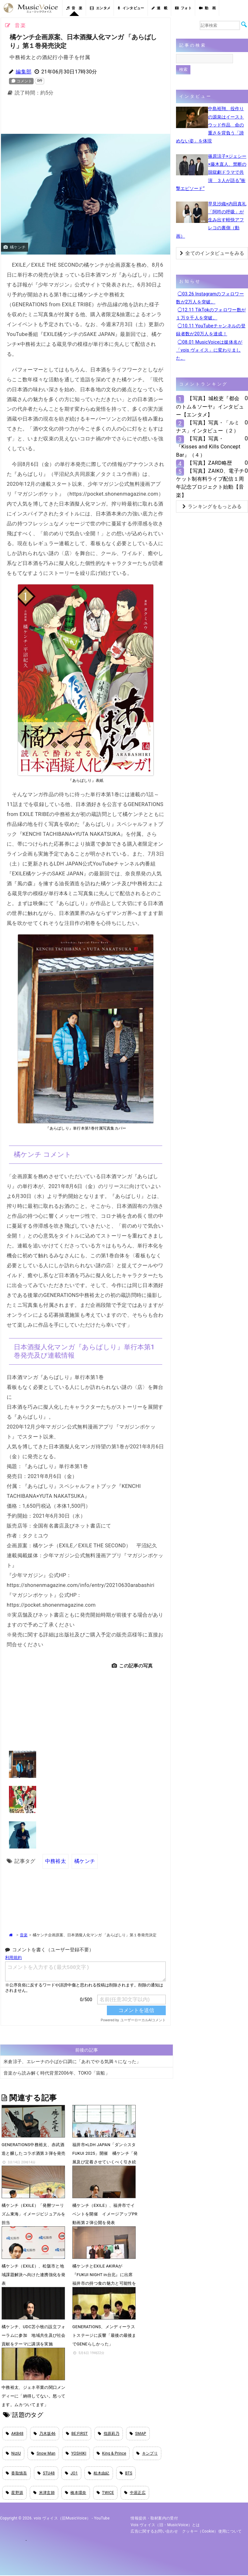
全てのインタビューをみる (212, 253)
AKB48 (14, 2433)
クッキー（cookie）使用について (212, 2532)
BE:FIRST (77, 2433)
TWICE (105, 2493)
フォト (183, 8)
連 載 (160, 8)
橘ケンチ (84, 1861)
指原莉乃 (108, 2433)
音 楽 (74, 8)
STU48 (46, 2473)
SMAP (138, 2433)
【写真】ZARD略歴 (209, 463)
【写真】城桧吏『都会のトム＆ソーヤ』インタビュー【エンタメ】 (210, 406)
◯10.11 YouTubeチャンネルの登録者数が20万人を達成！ (210, 329)
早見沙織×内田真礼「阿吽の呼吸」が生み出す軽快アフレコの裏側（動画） (211, 220)
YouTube (102, 2519)
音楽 (24, 1934)
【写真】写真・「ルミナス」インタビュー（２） (207, 427)
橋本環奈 (75, 2493)
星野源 (14, 2493)
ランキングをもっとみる (212, 506)
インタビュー (131, 8)
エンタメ (100, 8)
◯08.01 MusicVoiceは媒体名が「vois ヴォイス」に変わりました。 (209, 350)
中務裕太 (55, 1861)
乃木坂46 (44, 2433)
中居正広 (135, 2493)
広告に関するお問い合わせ (154, 2532)
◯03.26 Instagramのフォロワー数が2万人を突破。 (210, 297)
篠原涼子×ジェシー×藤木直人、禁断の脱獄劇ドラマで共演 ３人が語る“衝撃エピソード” (211, 172)
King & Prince (111, 2453)
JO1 (71, 2473)
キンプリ (147, 2453)
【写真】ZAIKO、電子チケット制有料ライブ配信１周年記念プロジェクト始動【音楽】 (210, 483)
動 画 (207, 8)
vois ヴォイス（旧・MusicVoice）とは (165, 2525)
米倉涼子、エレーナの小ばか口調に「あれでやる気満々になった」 (72, 2061)
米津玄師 (44, 2493)
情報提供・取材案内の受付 (154, 2519)
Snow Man (43, 2453)
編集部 (23, 72)
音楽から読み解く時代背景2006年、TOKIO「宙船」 (57, 2072)
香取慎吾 (16, 2473)
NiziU (13, 2453)
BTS (126, 2473)
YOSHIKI (76, 2453)
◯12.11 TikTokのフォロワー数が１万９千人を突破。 (211, 313)
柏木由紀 (98, 2473)
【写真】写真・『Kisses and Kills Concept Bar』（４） (208, 447)
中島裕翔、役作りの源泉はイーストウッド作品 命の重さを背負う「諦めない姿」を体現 (210, 124)
